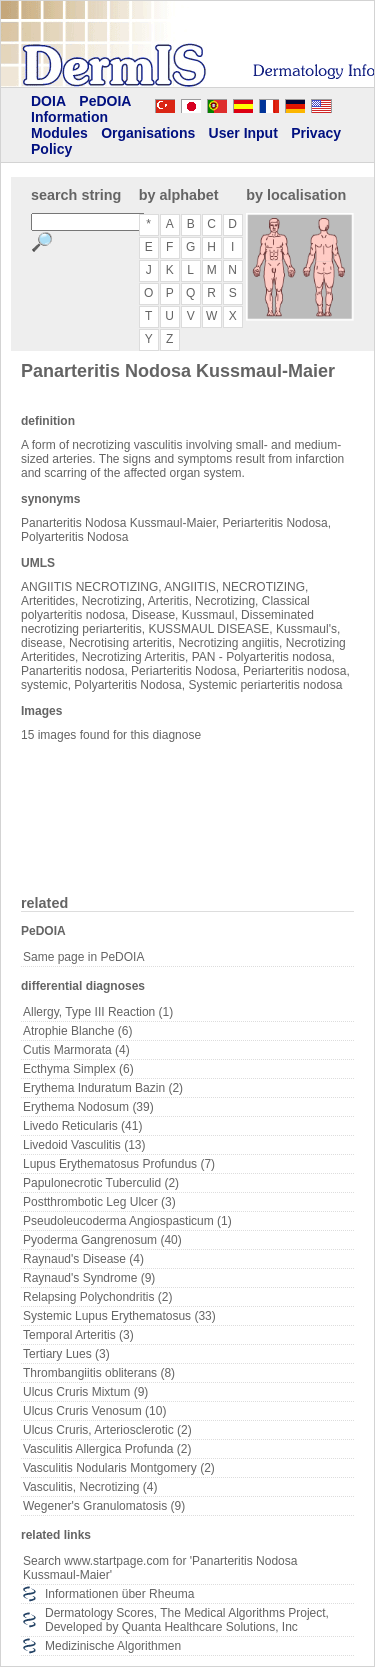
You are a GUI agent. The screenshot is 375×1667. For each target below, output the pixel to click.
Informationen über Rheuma (119, 1594)
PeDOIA (105, 101)
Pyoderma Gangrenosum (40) (102, 1240)
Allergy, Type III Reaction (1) (98, 1012)
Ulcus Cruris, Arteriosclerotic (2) (107, 1430)
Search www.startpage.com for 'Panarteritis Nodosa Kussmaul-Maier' (160, 1568)
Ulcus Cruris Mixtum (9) (85, 1392)
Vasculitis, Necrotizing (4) (90, 1487)
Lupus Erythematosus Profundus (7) (119, 1164)
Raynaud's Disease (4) (83, 1259)
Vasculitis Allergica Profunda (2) (107, 1449)
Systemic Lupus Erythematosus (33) (119, 1316)
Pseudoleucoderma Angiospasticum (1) (127, 1221)
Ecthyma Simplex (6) (78, 1069)
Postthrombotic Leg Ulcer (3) (99, 1202)
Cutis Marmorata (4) (76, 1050)
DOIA (48, 101)
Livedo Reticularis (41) (82, 1126)
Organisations (148, 133)
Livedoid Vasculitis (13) (84, 1145)
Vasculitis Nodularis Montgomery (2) (119, 1468)
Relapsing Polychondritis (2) (97, 1297)
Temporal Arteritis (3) (78, 1335)
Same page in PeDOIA (83, 957)
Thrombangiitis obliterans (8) (99, 1373)
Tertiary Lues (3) (66, 1354)
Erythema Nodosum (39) (88, 1107)
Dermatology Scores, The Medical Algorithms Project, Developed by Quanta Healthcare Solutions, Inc (187, 1620)
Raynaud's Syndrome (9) (89, 1278)
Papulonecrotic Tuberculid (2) (101, 1183)
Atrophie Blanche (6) (77, 1031)
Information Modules (69, 125)
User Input (243, 133)
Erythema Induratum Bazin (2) (103, 1088)
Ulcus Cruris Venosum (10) (94, 1411)
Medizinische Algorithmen (113, 1646)
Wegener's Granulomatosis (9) (104, 1506)
